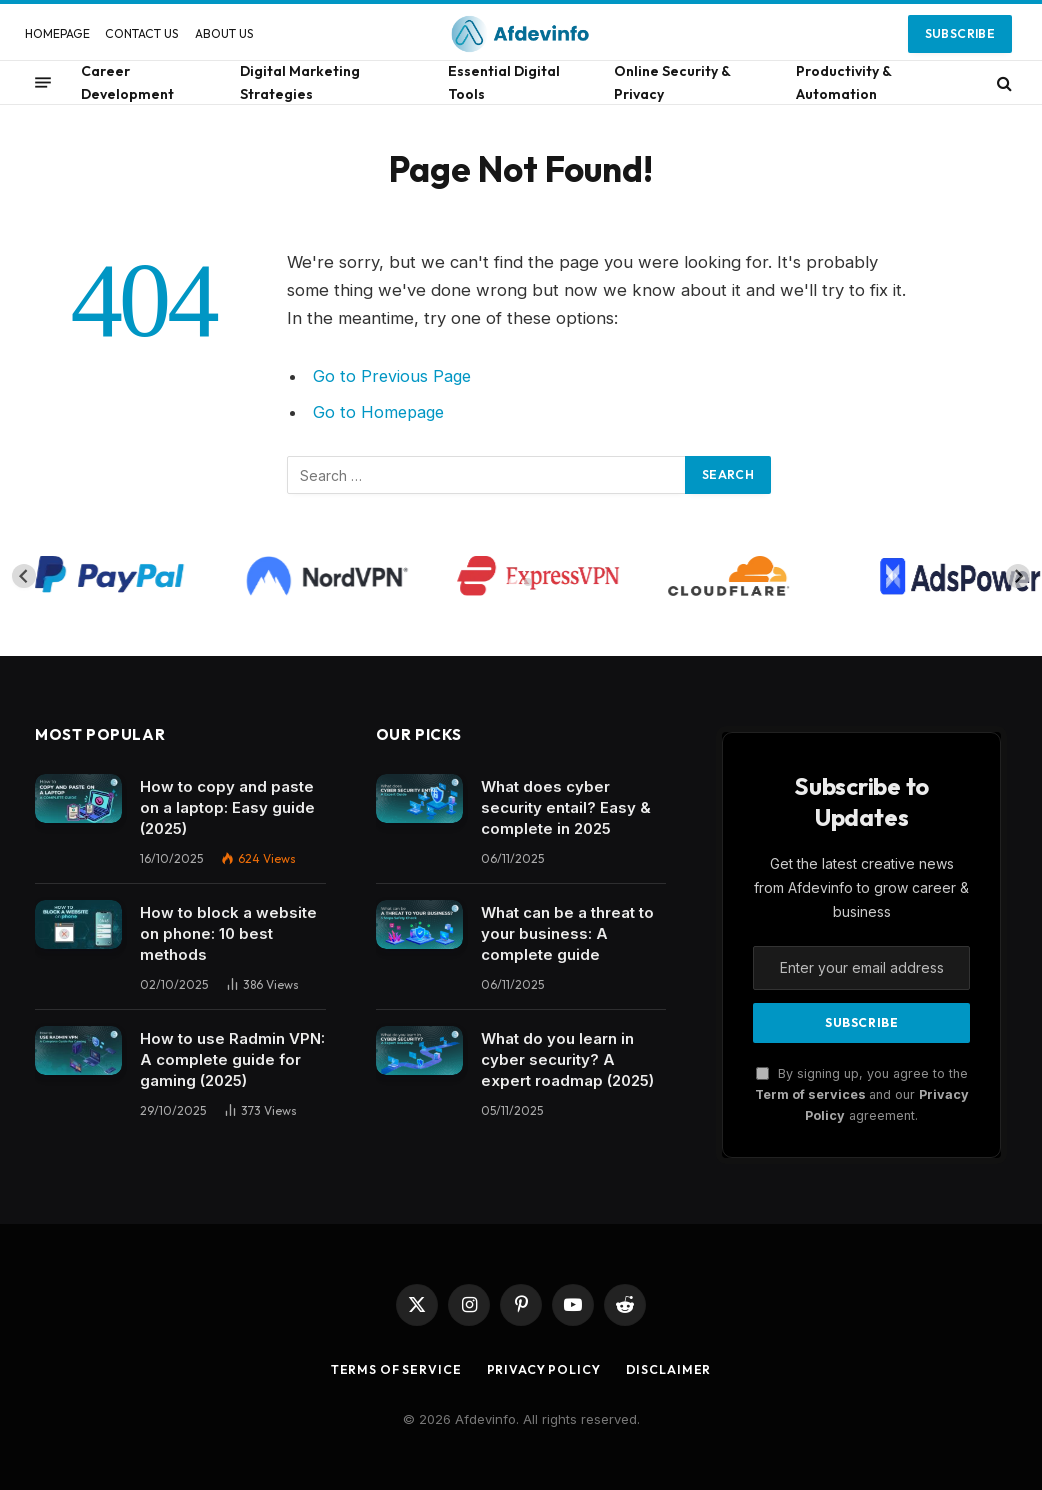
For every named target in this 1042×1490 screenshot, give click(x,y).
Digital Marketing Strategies (300, 82)
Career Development (127, 82)
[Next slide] (1018, 576)
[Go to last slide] (24, 576)
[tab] (513, 582)
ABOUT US (224, 33)
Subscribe (960, 33)
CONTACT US (142, 33)
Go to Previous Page (393, 376)
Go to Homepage (380, 412)
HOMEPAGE (57, 33)
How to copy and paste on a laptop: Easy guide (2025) (227, 807)
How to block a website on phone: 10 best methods (228, 933)
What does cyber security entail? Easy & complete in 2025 (566, 807)
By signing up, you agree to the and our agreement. (862, 1095)
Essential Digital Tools (504, 82)
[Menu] (43, 83)
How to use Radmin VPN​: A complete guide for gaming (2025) (232, 1059)
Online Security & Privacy (672, 82)
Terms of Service (392, 1369)
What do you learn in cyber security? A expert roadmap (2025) (567, 1059)
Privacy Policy (546, 1369)
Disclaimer (675, 1369)
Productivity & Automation (843, 82)
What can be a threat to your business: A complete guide (567, 933)
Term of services (812, 1094)
